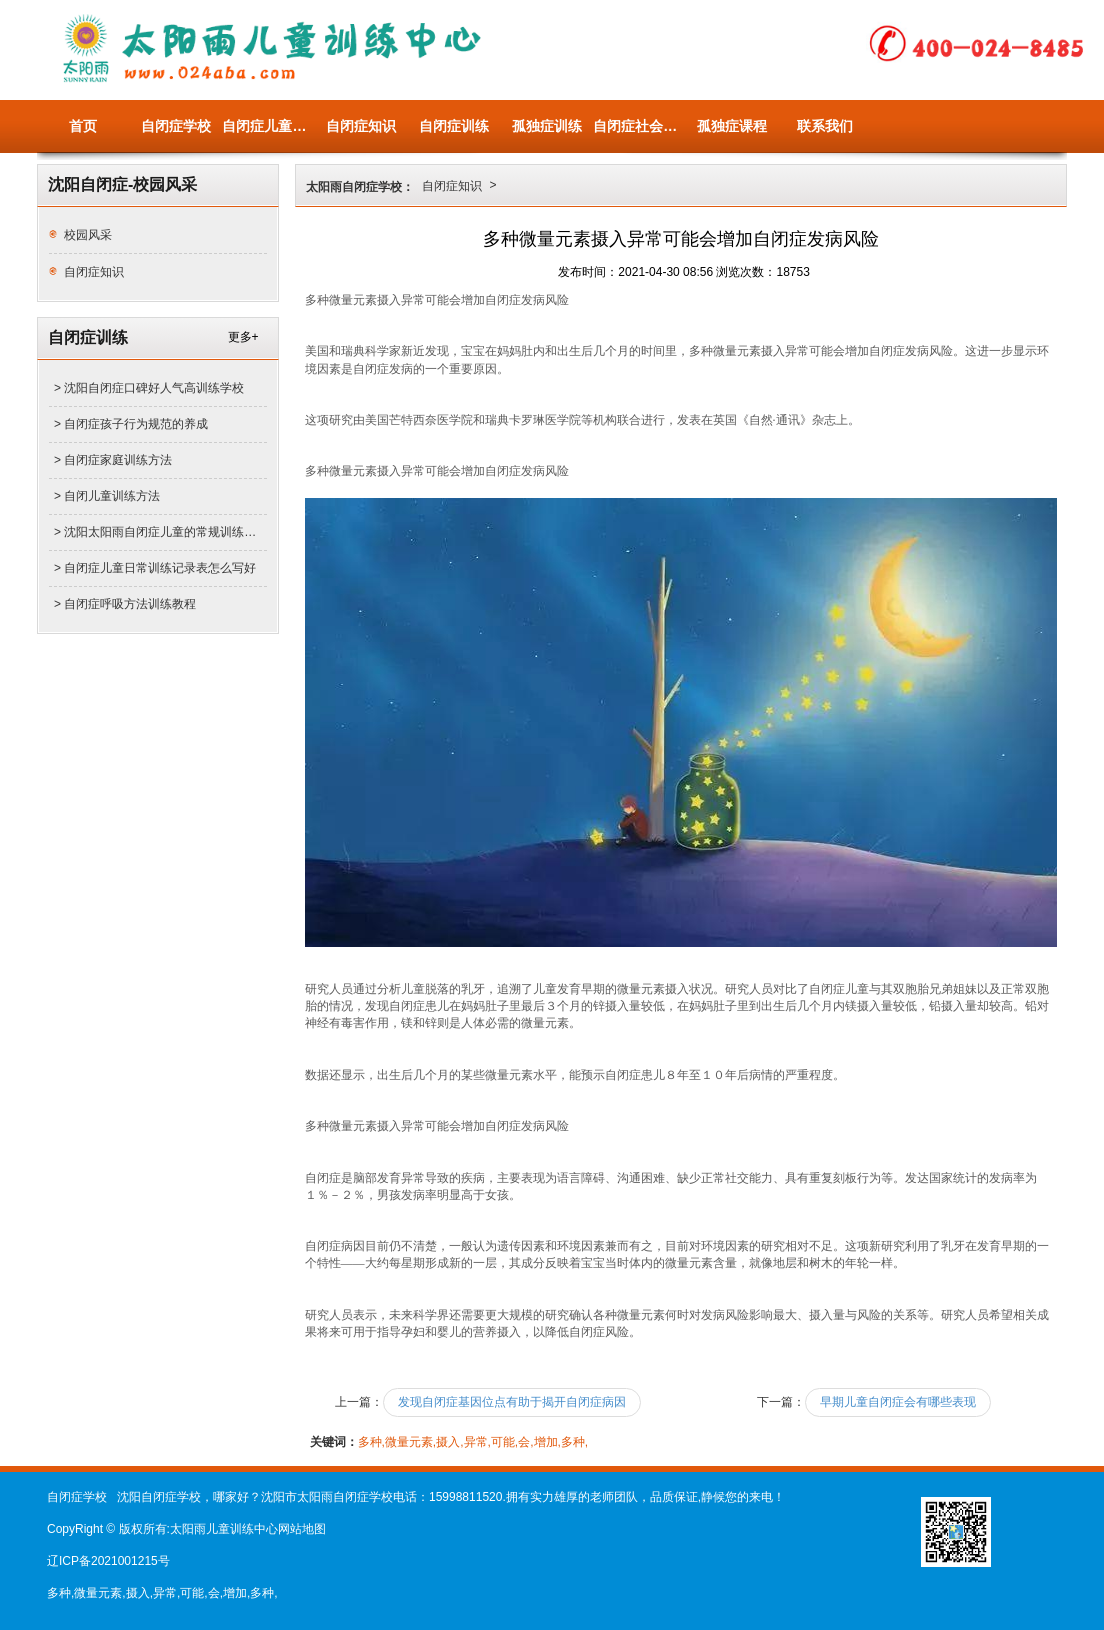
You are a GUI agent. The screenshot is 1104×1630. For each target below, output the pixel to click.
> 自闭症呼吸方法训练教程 (125, 604)
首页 (83, 126)
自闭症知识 (361, 126)
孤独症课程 (732, 126)
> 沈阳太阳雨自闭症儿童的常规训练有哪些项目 (160, 532)
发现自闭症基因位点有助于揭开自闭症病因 (512, 1402)
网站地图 (302, 1529)
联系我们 (825, 126)
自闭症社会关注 (639, 126)
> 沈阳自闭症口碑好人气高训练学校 (149, 388)
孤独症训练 (547, 126)
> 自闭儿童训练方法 (107, 496)
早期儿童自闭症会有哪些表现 (898, 1402)
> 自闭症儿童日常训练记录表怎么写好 (155, 568)
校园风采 (88, 235)
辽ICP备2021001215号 (108, 1561)
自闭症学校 (176, 126)
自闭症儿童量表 (268, 126)
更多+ (243, 337)
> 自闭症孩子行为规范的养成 (131, 424)
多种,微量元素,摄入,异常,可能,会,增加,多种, (473, 1442)
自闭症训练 (454, 126)
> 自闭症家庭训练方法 (113, 460)
